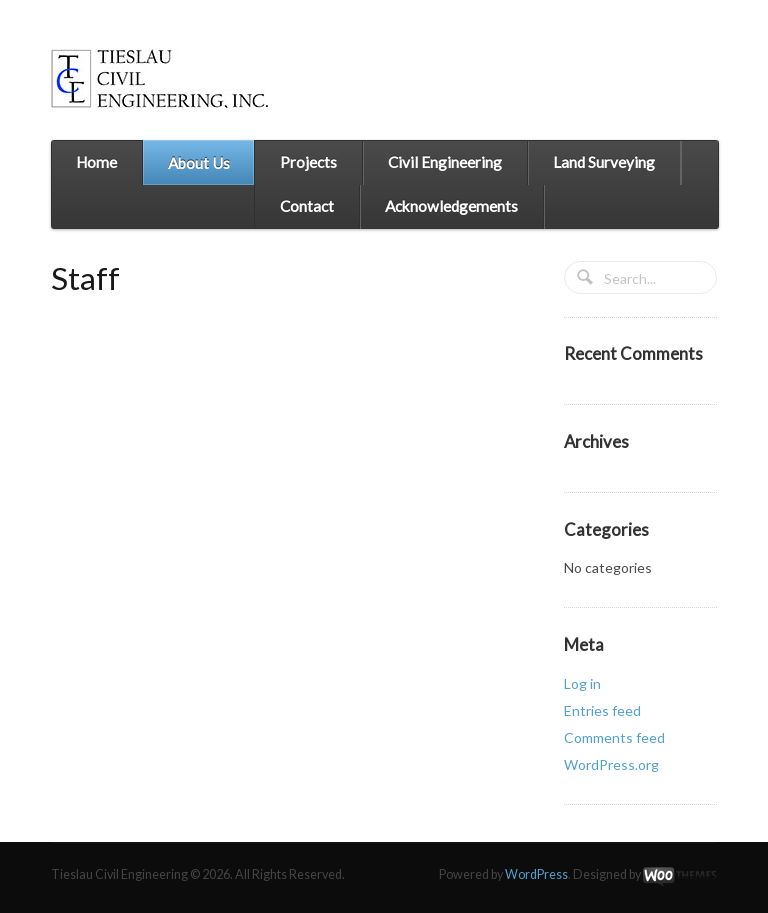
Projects (308, 162)
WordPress (536, 874)
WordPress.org (611, 764)
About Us (199, 163)
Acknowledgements (451, 206)
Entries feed (602, 710)
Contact (307, 206)
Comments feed (614, 737)
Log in (582, 683)
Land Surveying (604, 162)
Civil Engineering (445, 162)
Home (96, 162)
